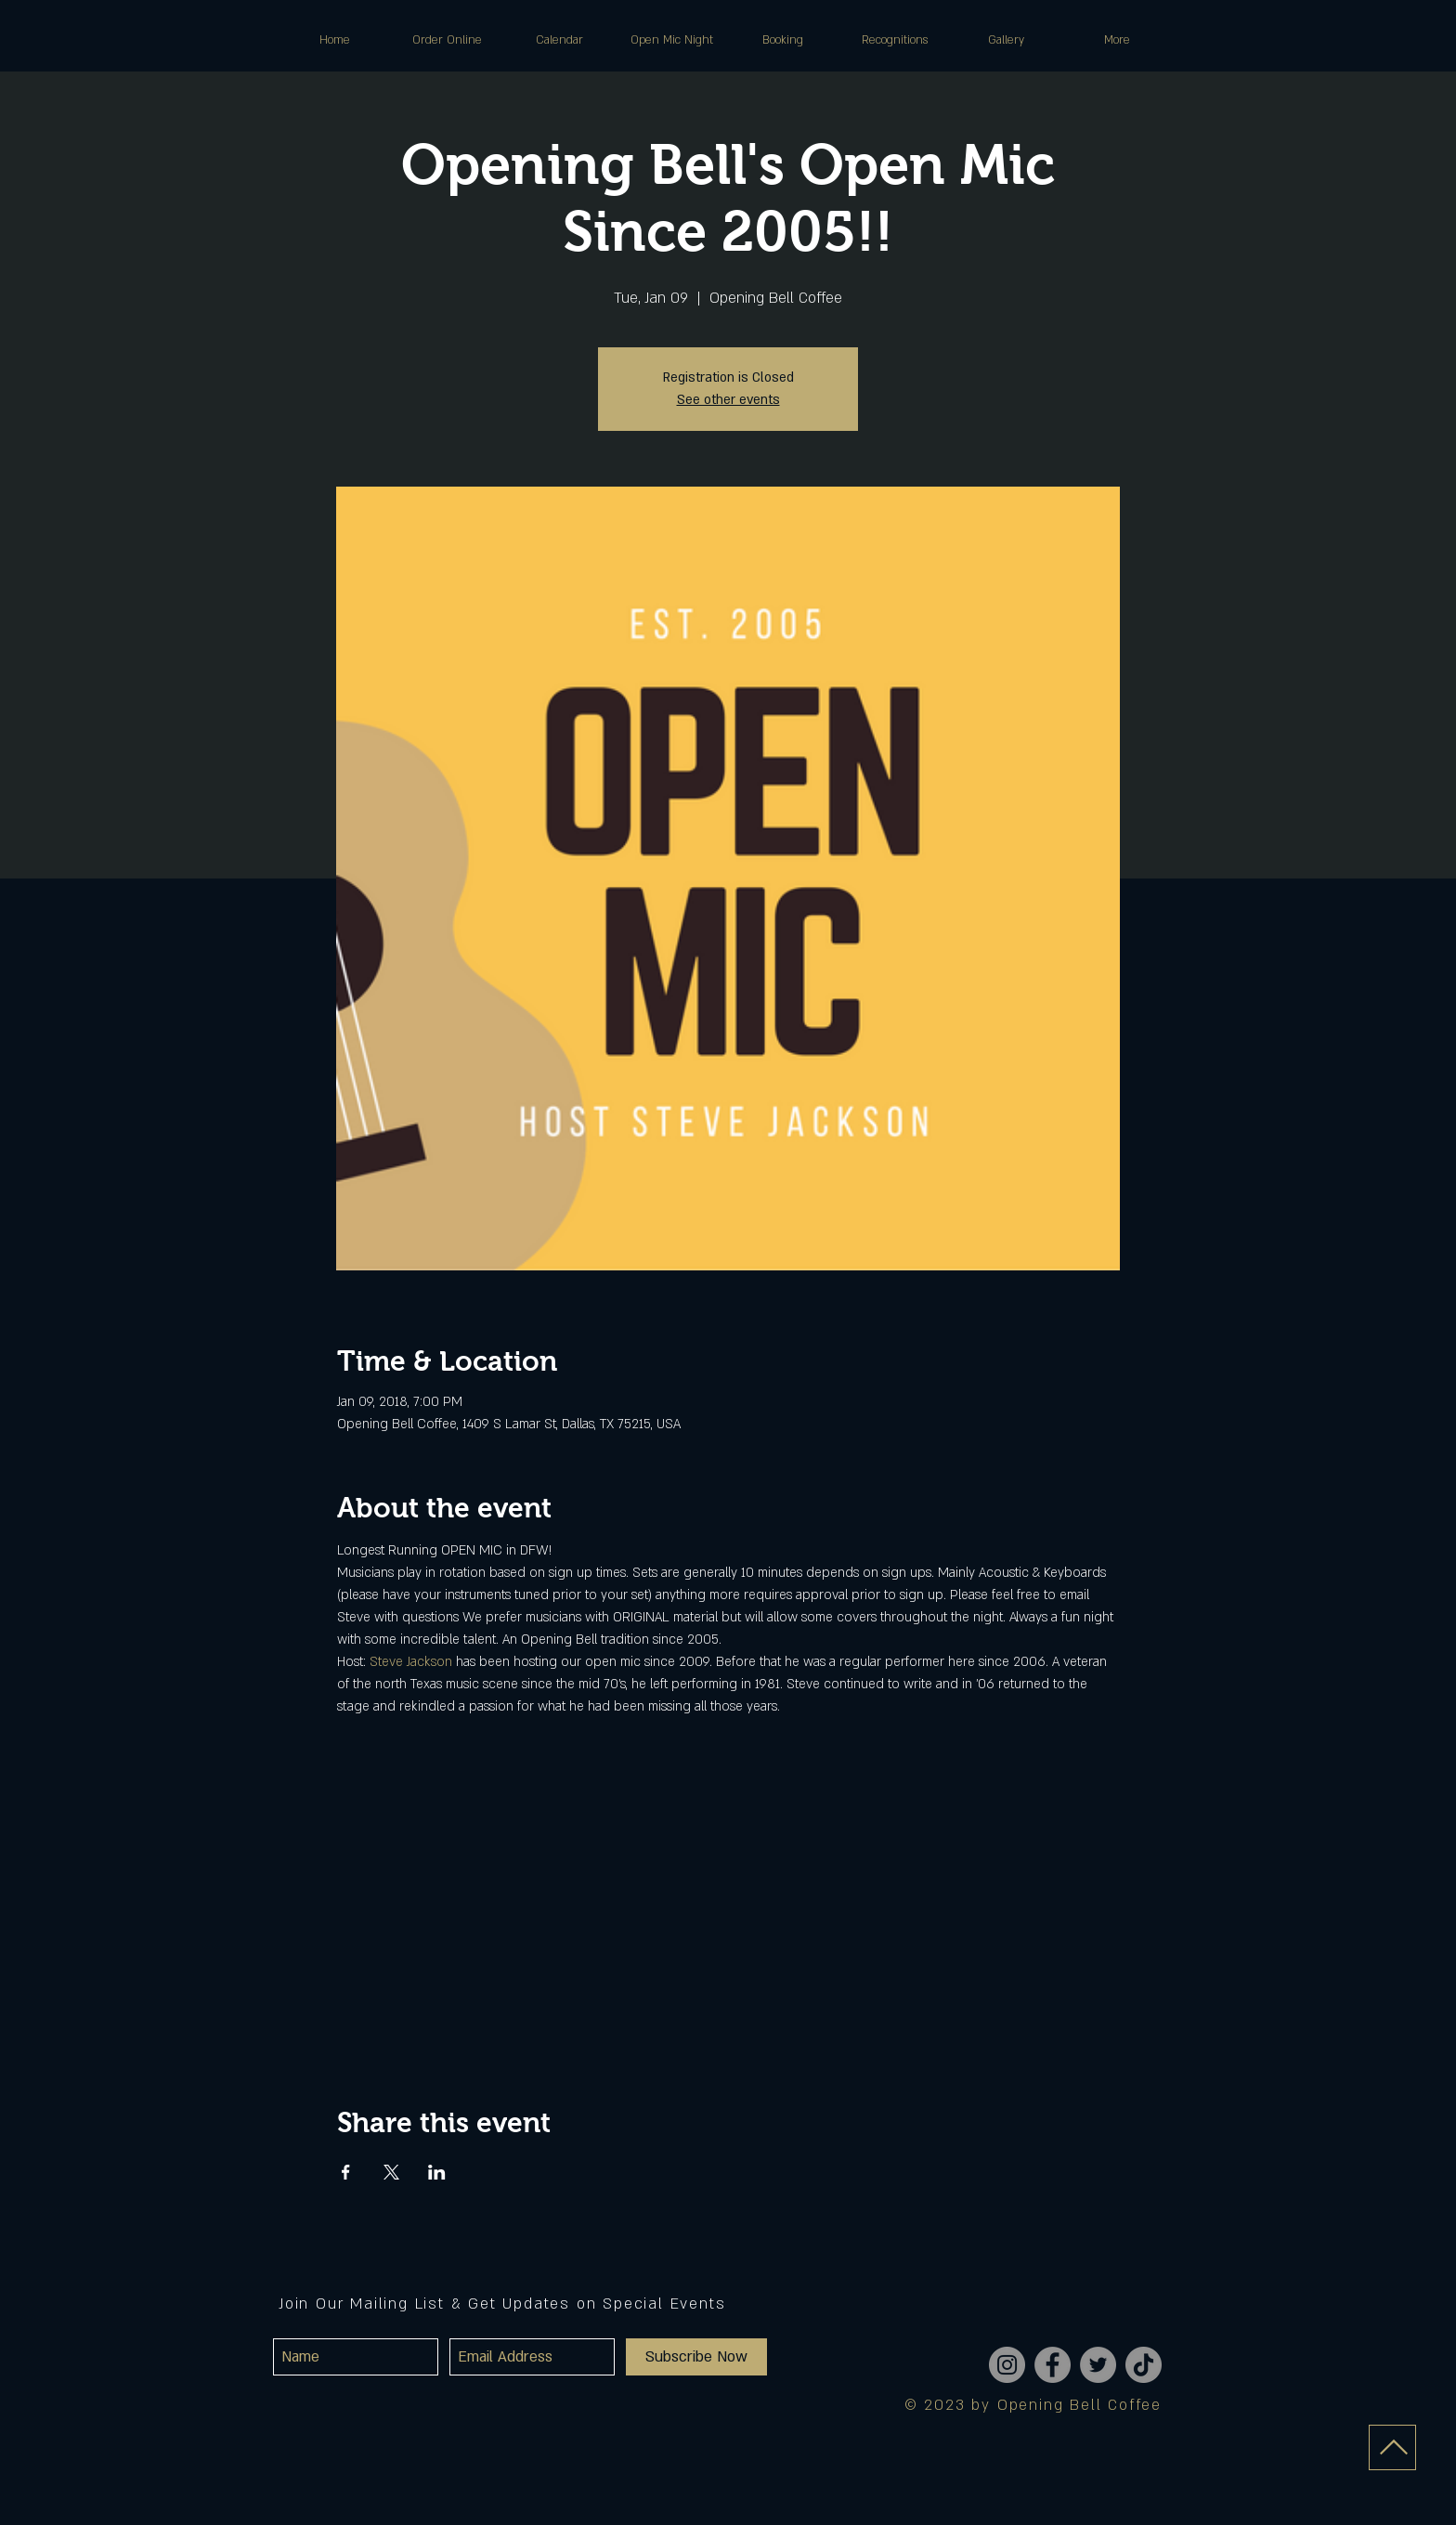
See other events (728, 400)
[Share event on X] (391, 2172)
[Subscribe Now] (696, 2356)
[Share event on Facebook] (346, 2172)
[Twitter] (1098, 2365)
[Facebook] (1052, 2365)
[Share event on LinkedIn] (437, 2172)
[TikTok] (1143, 2365)
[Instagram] (1007, 2365)
